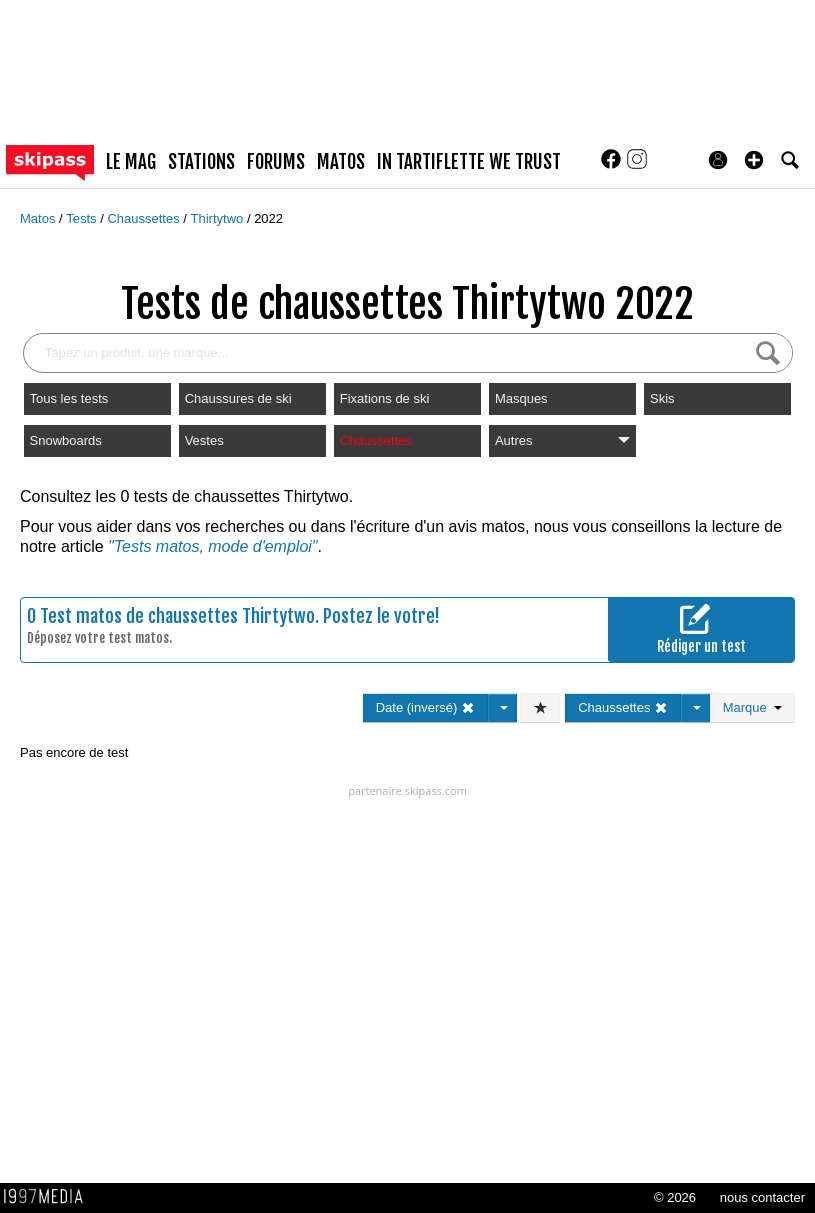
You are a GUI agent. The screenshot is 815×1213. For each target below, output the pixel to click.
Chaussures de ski (238, 398)
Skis (662, 398)
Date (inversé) (425, 707)
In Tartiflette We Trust (469, 162)
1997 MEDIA (49, 1197)
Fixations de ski (385, 398)
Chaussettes (145, 218)
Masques (521, 398)
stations (201, 162)
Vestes (204, 440)
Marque (752, 707)
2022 (268, 218)
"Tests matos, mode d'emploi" (212, 546)
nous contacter (762, 1197)
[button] (754, 160)
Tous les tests (69, 398)
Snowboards (66, 440)
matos (341, 162)
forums (276, 162)
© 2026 (675, 1197)
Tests (83, 218)
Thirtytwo (219, 218)
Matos (39, 218)
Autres (562, 440)
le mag (131, 162)
